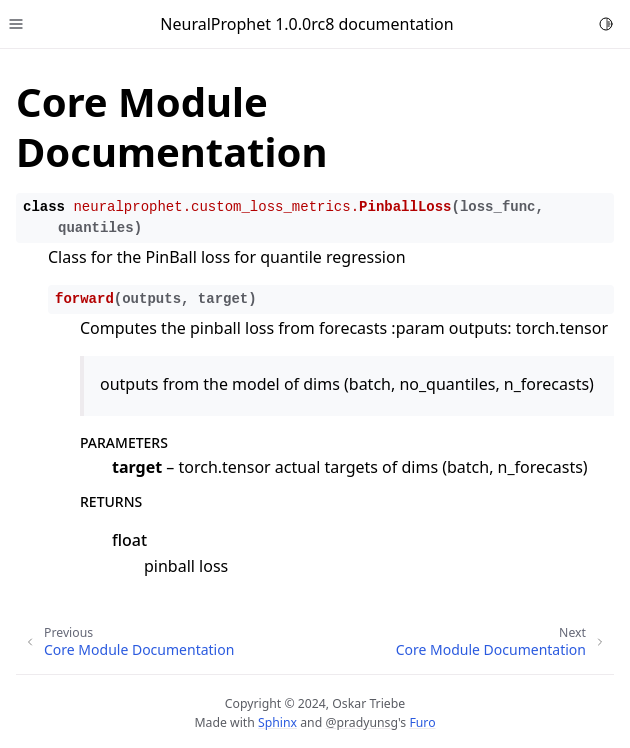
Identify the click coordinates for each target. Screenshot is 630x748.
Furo (422, 722)
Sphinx (277, 722)
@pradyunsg (361, 722)
